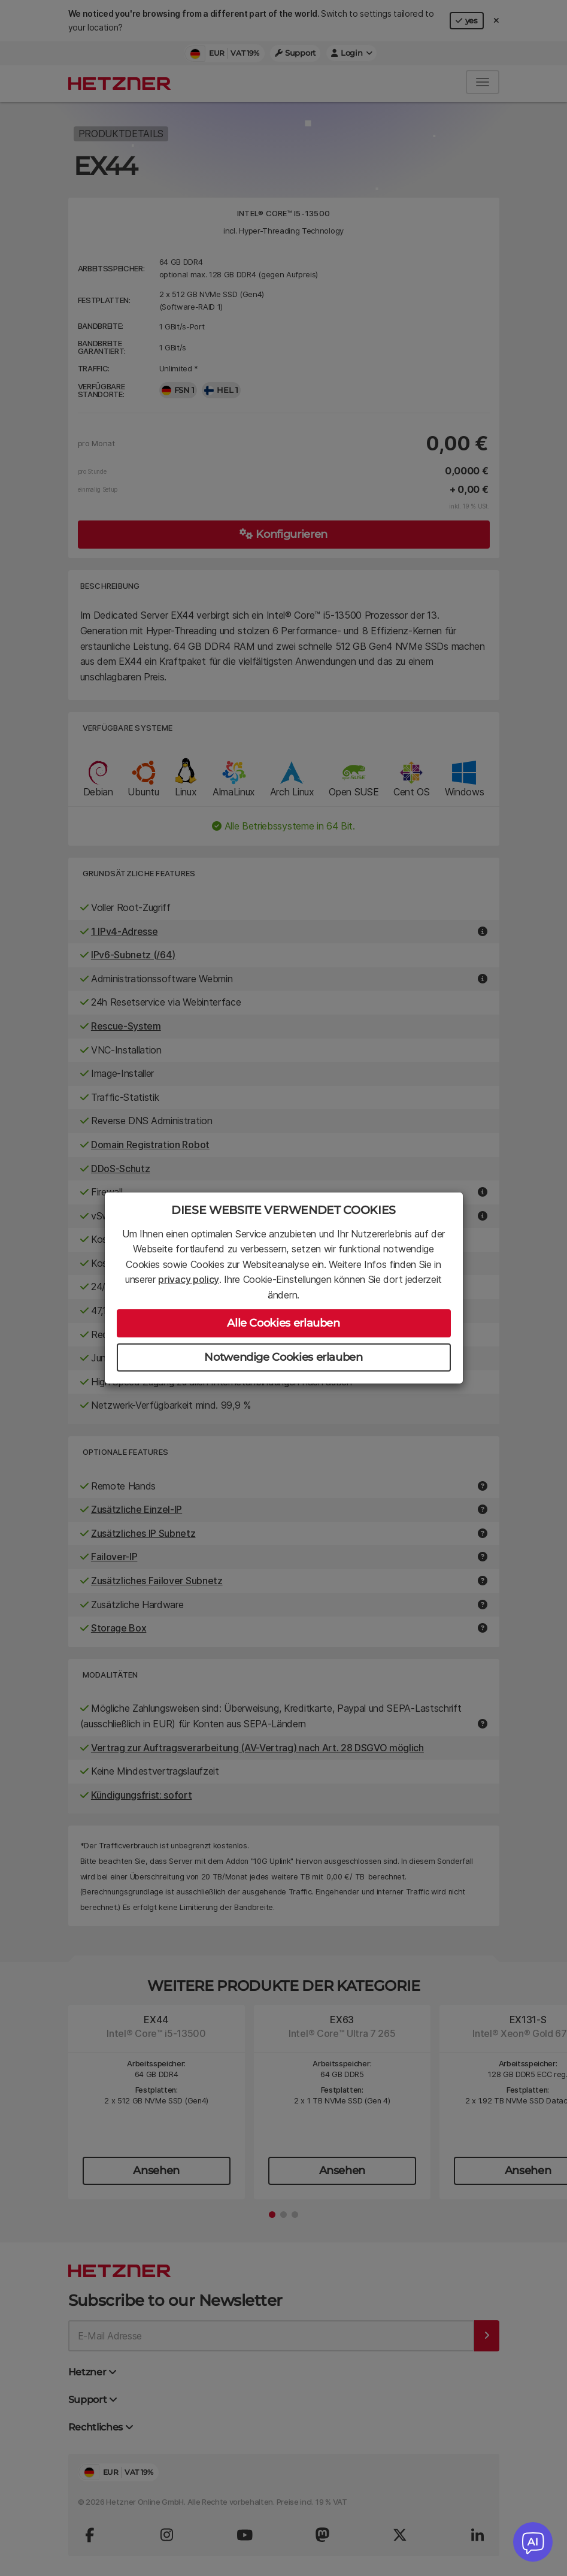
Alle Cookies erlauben (283, 1323)
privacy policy (188, 1279)
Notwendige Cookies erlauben (283, 1357)
